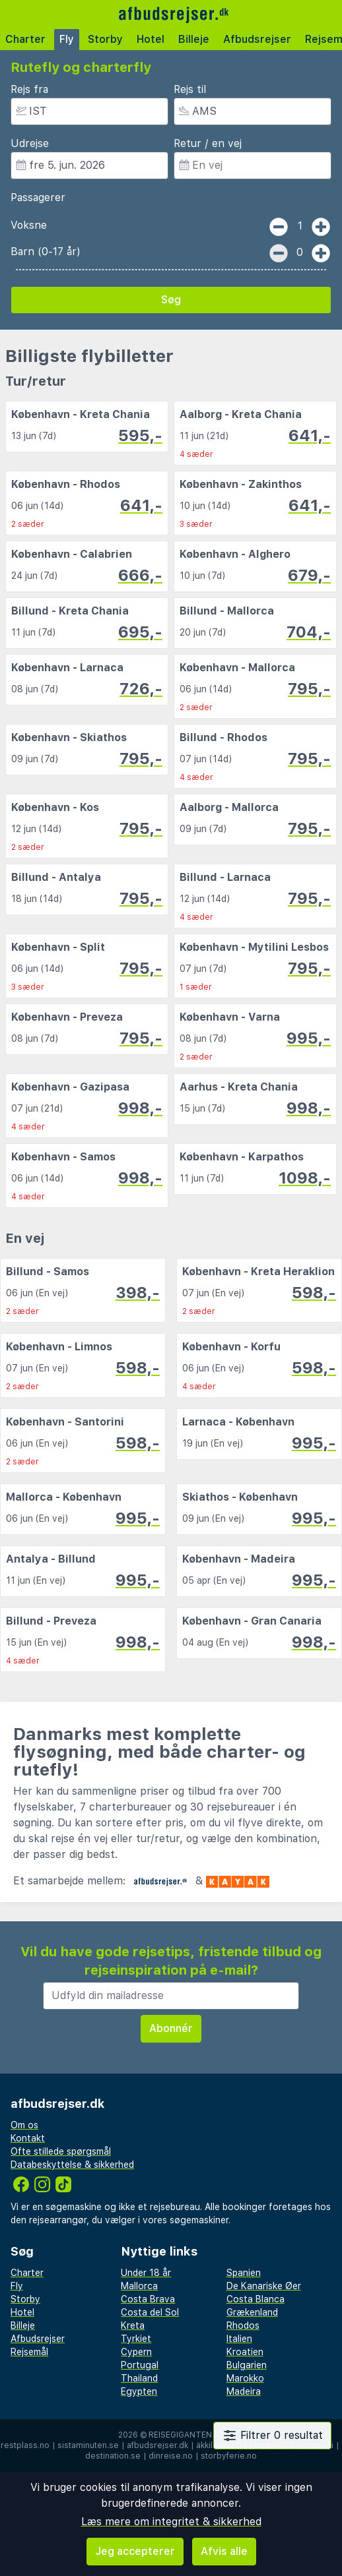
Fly (66, 39)
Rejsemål (29, 2352)
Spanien (243, 2272)
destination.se (113, 2456)
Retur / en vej (208, 143)
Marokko (245, 2378)
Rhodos (242, 2325)
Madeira (243, 2391)
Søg (171, 299)
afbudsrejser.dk (157, 2445)
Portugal (139, 2365)
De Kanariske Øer (263, 2286)
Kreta (133, 2325)
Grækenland (252, 2312)
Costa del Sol (150, 2312)
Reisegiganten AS (186, 2435)
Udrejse (30, 143)
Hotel (150, 39)
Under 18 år (146, 2272)
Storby (105, 39)
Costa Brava (148, 2299)
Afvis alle (224, 2551)
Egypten (139, 2391)
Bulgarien (246, 2365)
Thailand (139, 2378)
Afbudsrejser (257, 39)
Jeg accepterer (135, 2551)
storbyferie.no (229, 2456)
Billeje (193, 39)
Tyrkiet (136, 2338)
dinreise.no (171, 2456)
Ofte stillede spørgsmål (61, 2151)
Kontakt (28, 2138)
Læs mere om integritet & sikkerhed (171, 2521)
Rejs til (190, 89)
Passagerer (38, 197)
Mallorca (139, 2286)
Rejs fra (29, 89)
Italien (239, 2338)
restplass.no (25, 2445)
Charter (25, 39)
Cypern (136, 2352)
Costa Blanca (255, 2299)
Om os (24, 2125)
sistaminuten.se (88, 2445)
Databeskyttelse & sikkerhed (72, 2164)
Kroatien (244, 2352)
